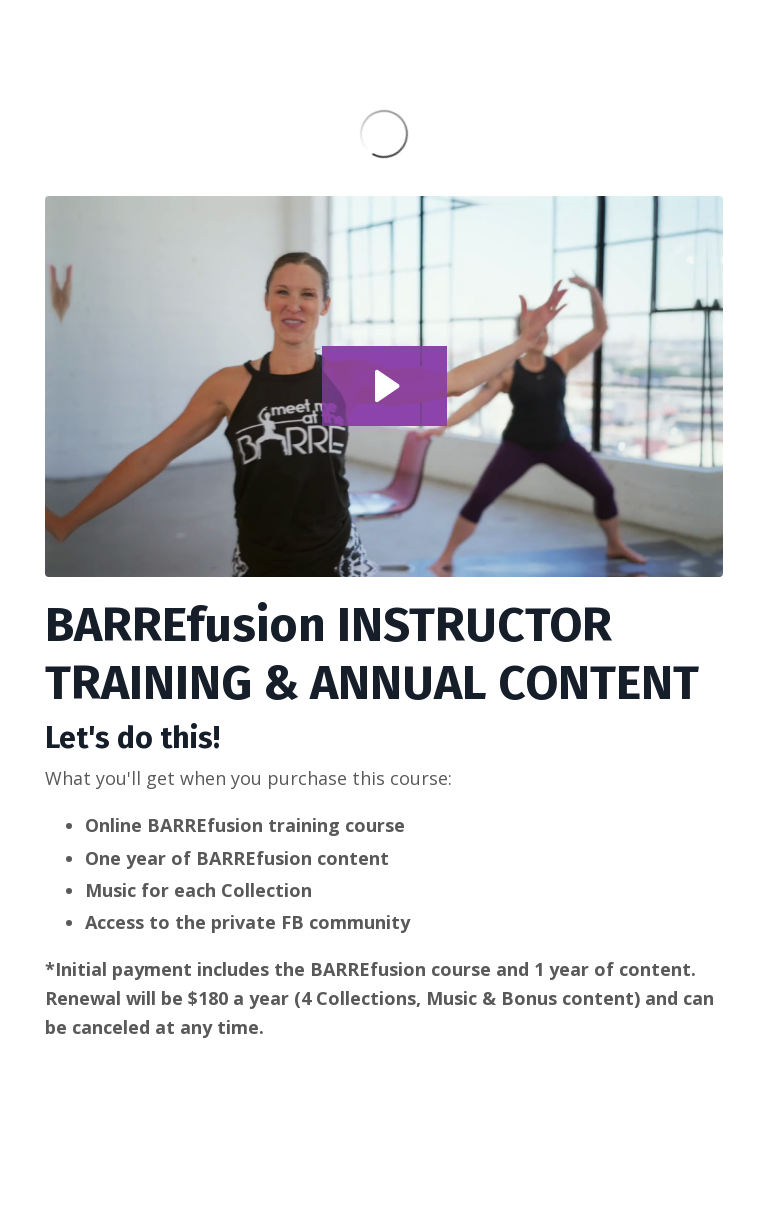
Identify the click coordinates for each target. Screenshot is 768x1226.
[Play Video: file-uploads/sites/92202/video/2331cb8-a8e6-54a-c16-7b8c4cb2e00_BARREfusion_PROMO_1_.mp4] (384, 386)
